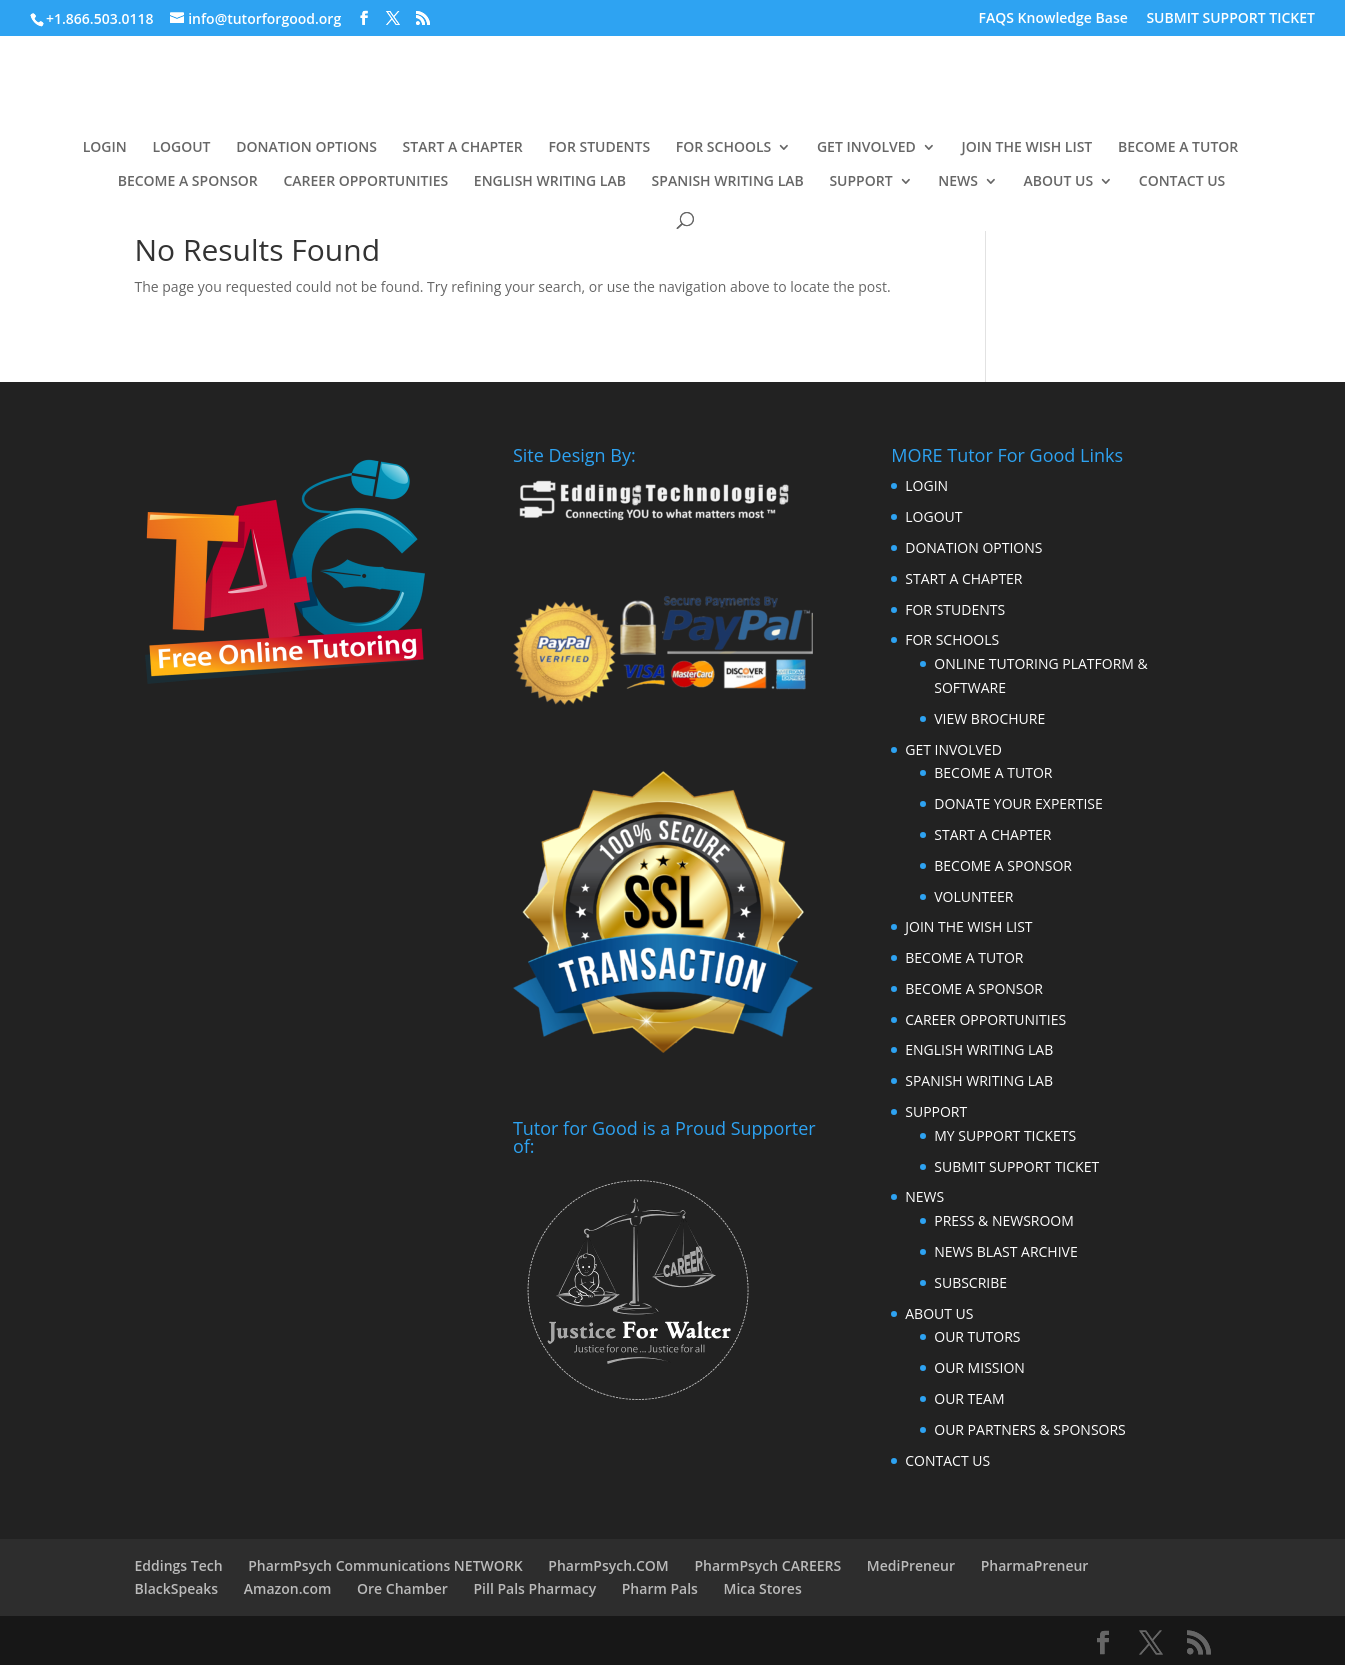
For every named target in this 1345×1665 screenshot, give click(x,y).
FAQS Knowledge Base (1053, 19)
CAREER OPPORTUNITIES (365, 182)
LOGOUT (181, 148)
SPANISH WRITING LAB (728, 182)
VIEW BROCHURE (989, 718)
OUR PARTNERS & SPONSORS (1030, 1429)
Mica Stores (763, 1588)
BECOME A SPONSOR (188, 182)
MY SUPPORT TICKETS (1005, 1135)
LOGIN (105, 148)
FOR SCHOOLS (724, 148)
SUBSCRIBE (970, 1282)
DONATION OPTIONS (306, 148)
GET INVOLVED (866, 148)
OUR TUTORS (977, 1336)
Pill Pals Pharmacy (535, 1588)
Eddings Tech (179, 1565)
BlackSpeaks (177, 1588)
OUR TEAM (969, 1398)
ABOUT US (1059, 182)
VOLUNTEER (973, 896)
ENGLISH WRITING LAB (550, 182)
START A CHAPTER (463, 148)
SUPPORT (860, 182)
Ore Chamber (402, 1588)
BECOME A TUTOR (1178, 148)
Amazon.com (288, 1588)
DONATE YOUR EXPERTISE (1018, 803)
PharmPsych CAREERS (767, 1565)
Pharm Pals (660, 1588)
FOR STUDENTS (599, 148)
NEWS (958, 182)
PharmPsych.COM (608, 1565)
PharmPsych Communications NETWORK (385, 1565)
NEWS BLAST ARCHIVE (1005, 1251)
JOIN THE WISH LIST (1026, 148)
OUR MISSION (979, 1367)
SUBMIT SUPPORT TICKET (1230, 19)
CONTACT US (1182, 182)
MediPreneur (911, 1565)
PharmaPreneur (1035, 1565)
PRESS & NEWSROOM (1004, 1220)
